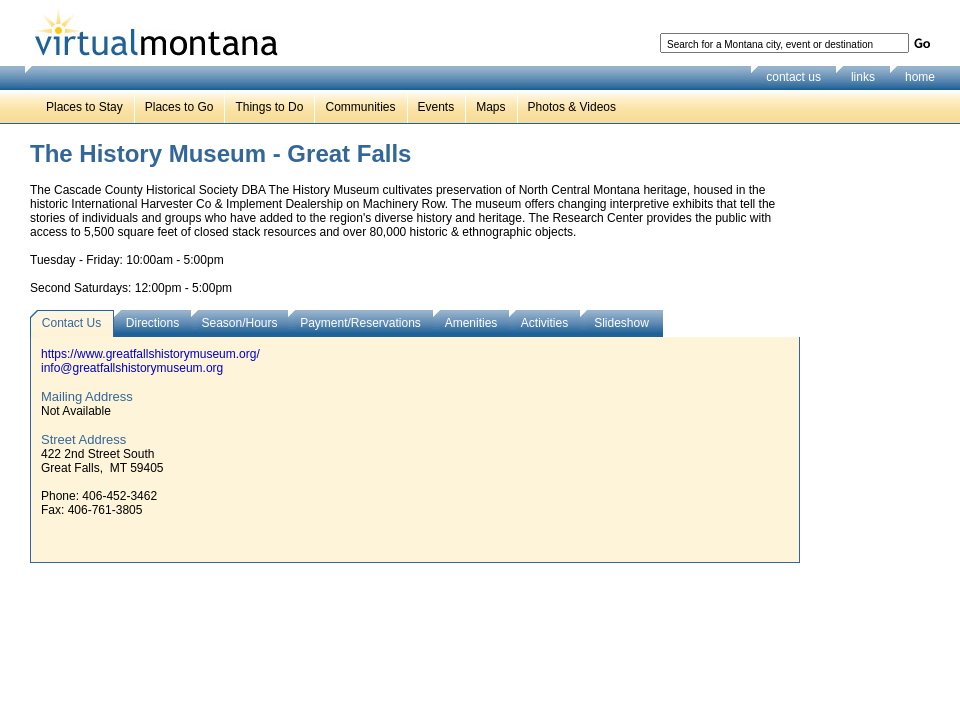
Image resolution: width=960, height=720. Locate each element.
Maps (490, 107)
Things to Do (269, 107)
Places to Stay (84, 107)
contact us (793, 77)
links (863, 77)
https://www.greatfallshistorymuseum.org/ (150, 354)
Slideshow (621, 323)
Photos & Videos (572, 107)
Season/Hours (239, 323)
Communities (360, 107)
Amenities (471, 323)
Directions (152, 323)
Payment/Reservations (360, 323)
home (920, 77)
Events (436, 107)
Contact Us (71, 323)
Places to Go (179, 107)
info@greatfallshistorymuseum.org (132, 368)
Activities (544, 323)
